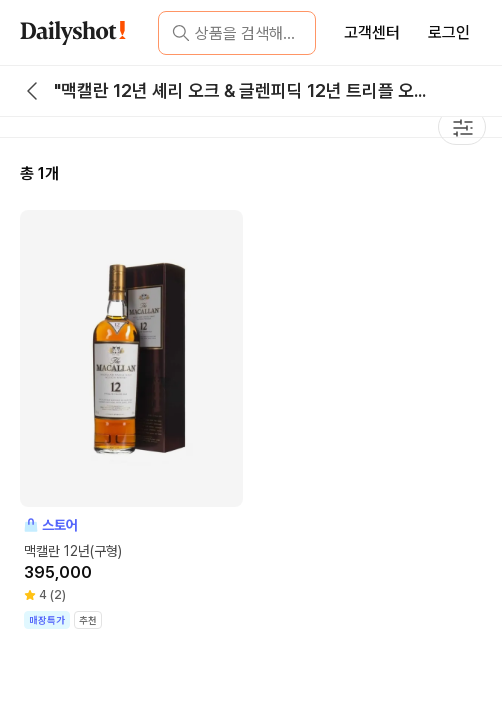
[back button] (32, 91)
